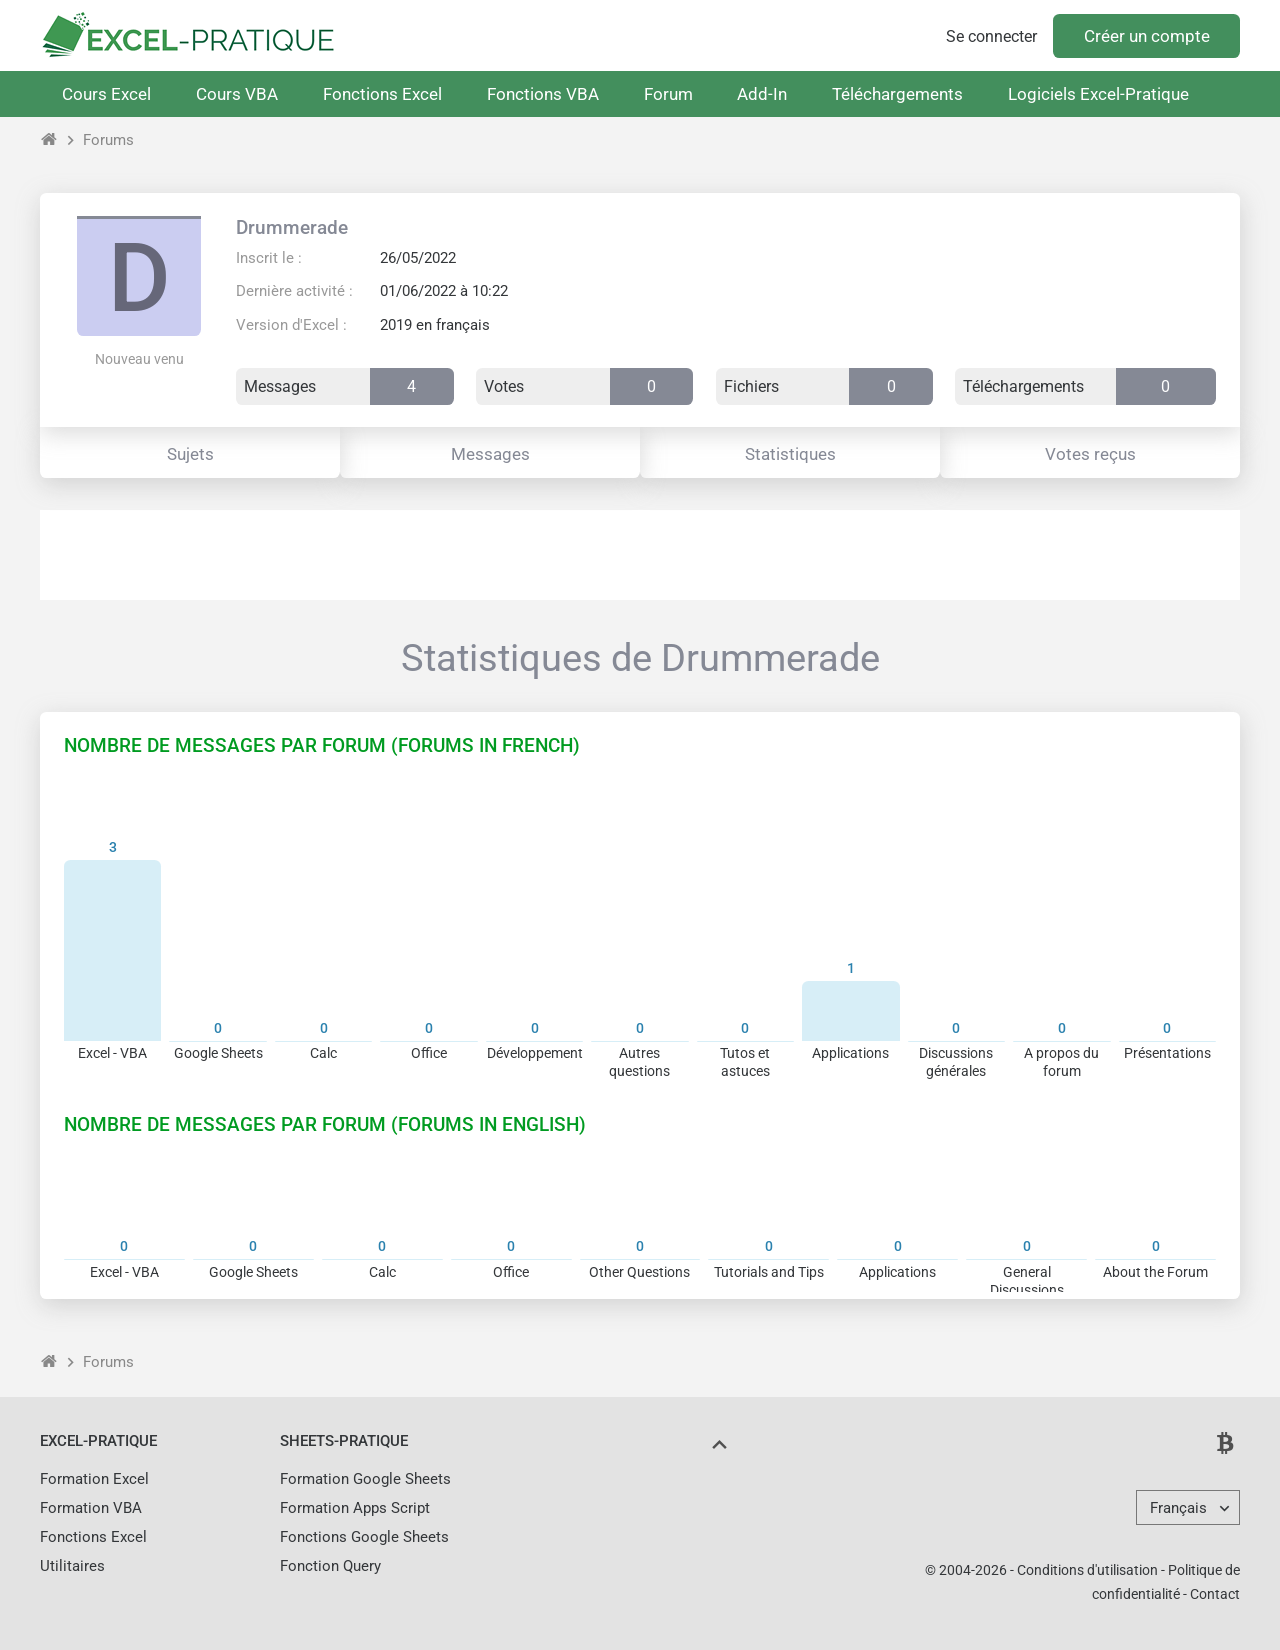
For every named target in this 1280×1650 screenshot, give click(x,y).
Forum (668, 94)
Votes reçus (1090, 454)
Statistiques (790, 454)
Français (1178, 1508)
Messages (490, 454)
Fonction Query (330, 1566)
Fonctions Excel (382, 94)
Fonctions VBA (543, 94)
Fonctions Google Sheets (364, 1537)
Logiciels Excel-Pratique (1098, 94)
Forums (108, 140)
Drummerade (292, 227)
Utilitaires (72, 1566)
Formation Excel (94, 1479)
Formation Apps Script (355, 1508)
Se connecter (991, 36)
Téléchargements (897, 94)
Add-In (762, 94)
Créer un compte (1147, 36)
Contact (1215, 1594)
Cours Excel (106, 94)
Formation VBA (91, 1508)
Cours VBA (237, 94)
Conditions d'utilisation (1087, 1570)
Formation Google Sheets (365, 1479)
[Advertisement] (640, 555)
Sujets (190, 454)
